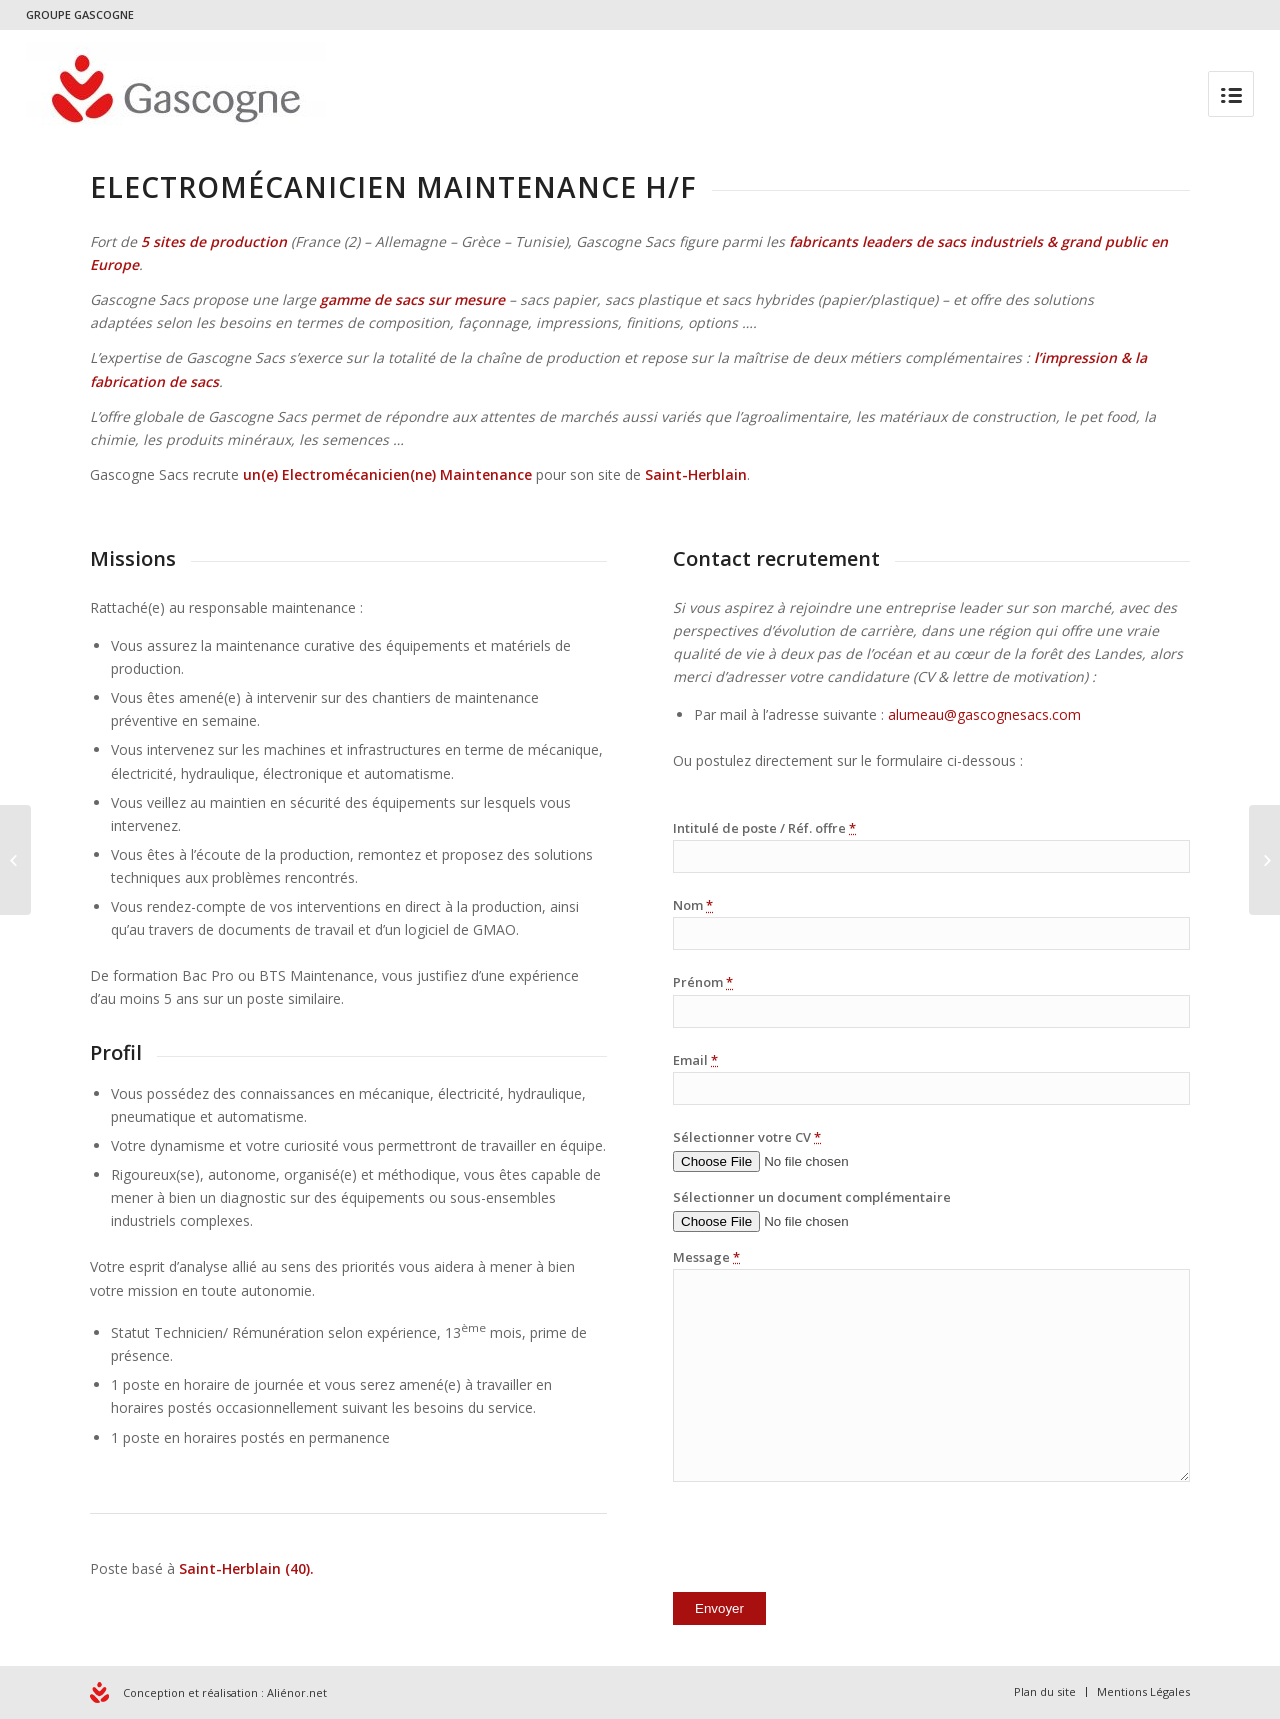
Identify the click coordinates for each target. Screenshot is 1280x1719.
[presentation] (825, 1541)
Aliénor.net (297, 1692)
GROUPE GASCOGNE (80, 14)
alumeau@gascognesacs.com (984, 714)
